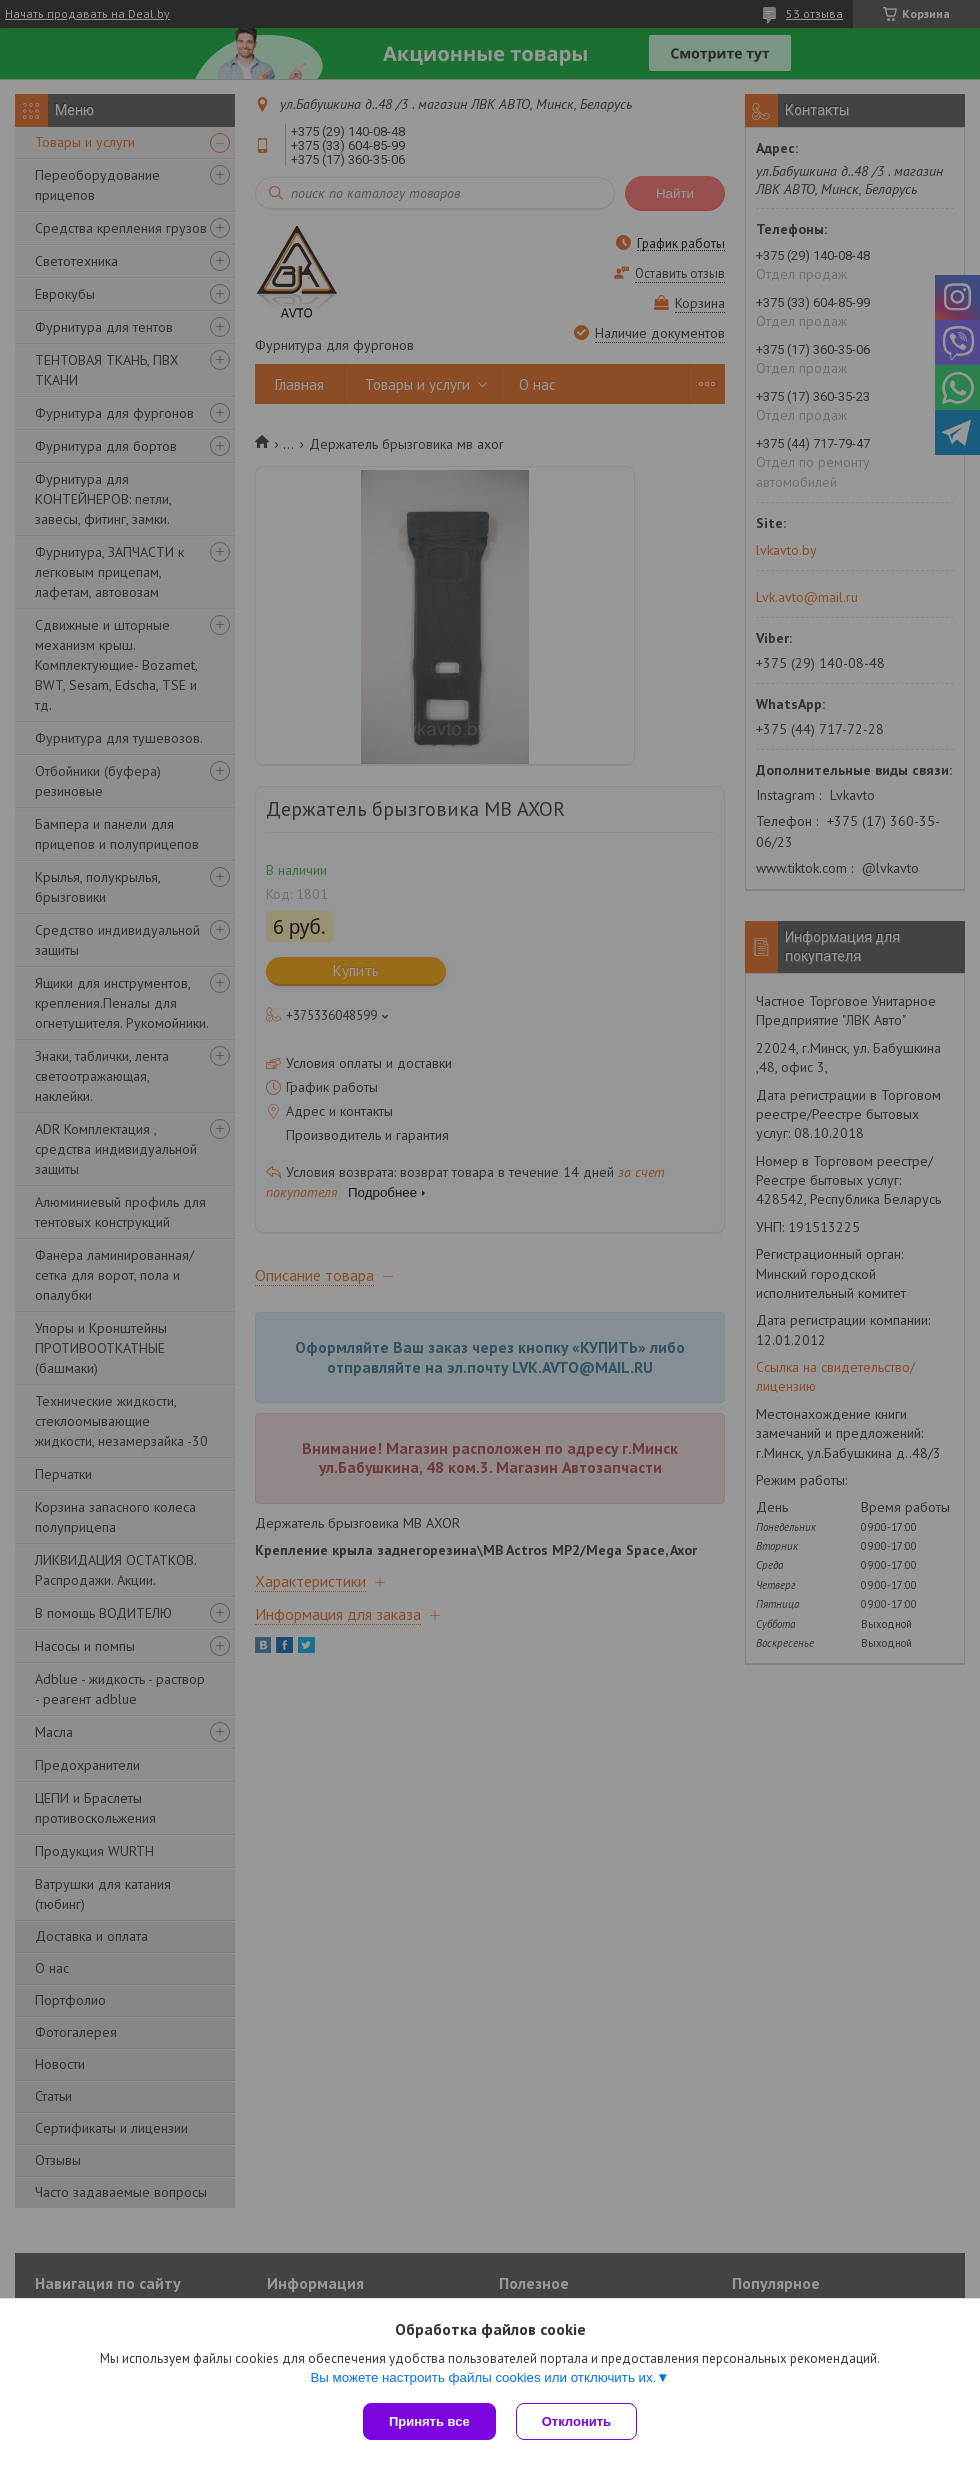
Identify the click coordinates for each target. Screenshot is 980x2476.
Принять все (429, 2421)
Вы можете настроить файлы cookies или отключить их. (483, 2377)
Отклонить (576, 2421)
